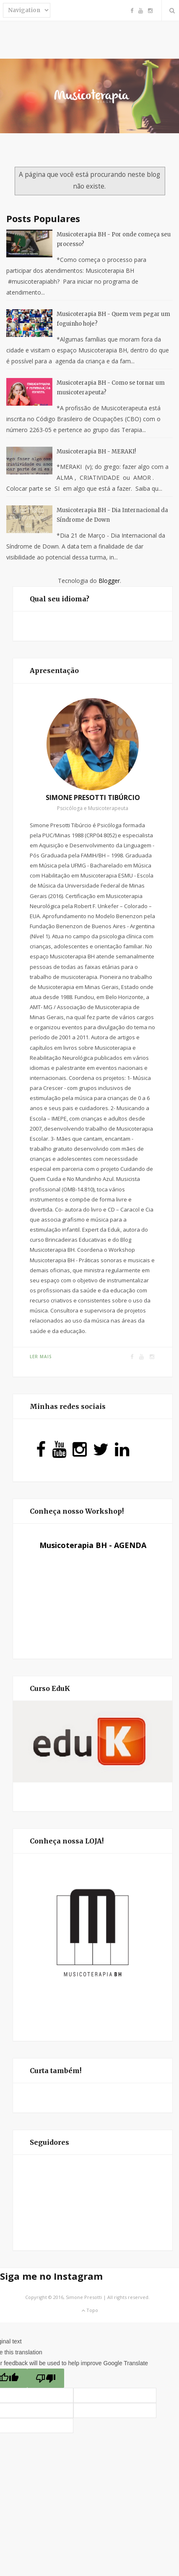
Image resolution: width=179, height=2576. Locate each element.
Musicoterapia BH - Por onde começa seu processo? (114, 239)
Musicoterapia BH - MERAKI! (96, 451)
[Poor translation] (45, 2378)
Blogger (109, 581)
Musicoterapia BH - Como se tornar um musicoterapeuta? (111, 387)
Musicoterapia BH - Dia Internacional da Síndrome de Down (112, 515)
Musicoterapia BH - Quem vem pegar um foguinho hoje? (113, 319)
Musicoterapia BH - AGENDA (92, 1545)
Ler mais (41, 1356)
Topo (89, 2310)
